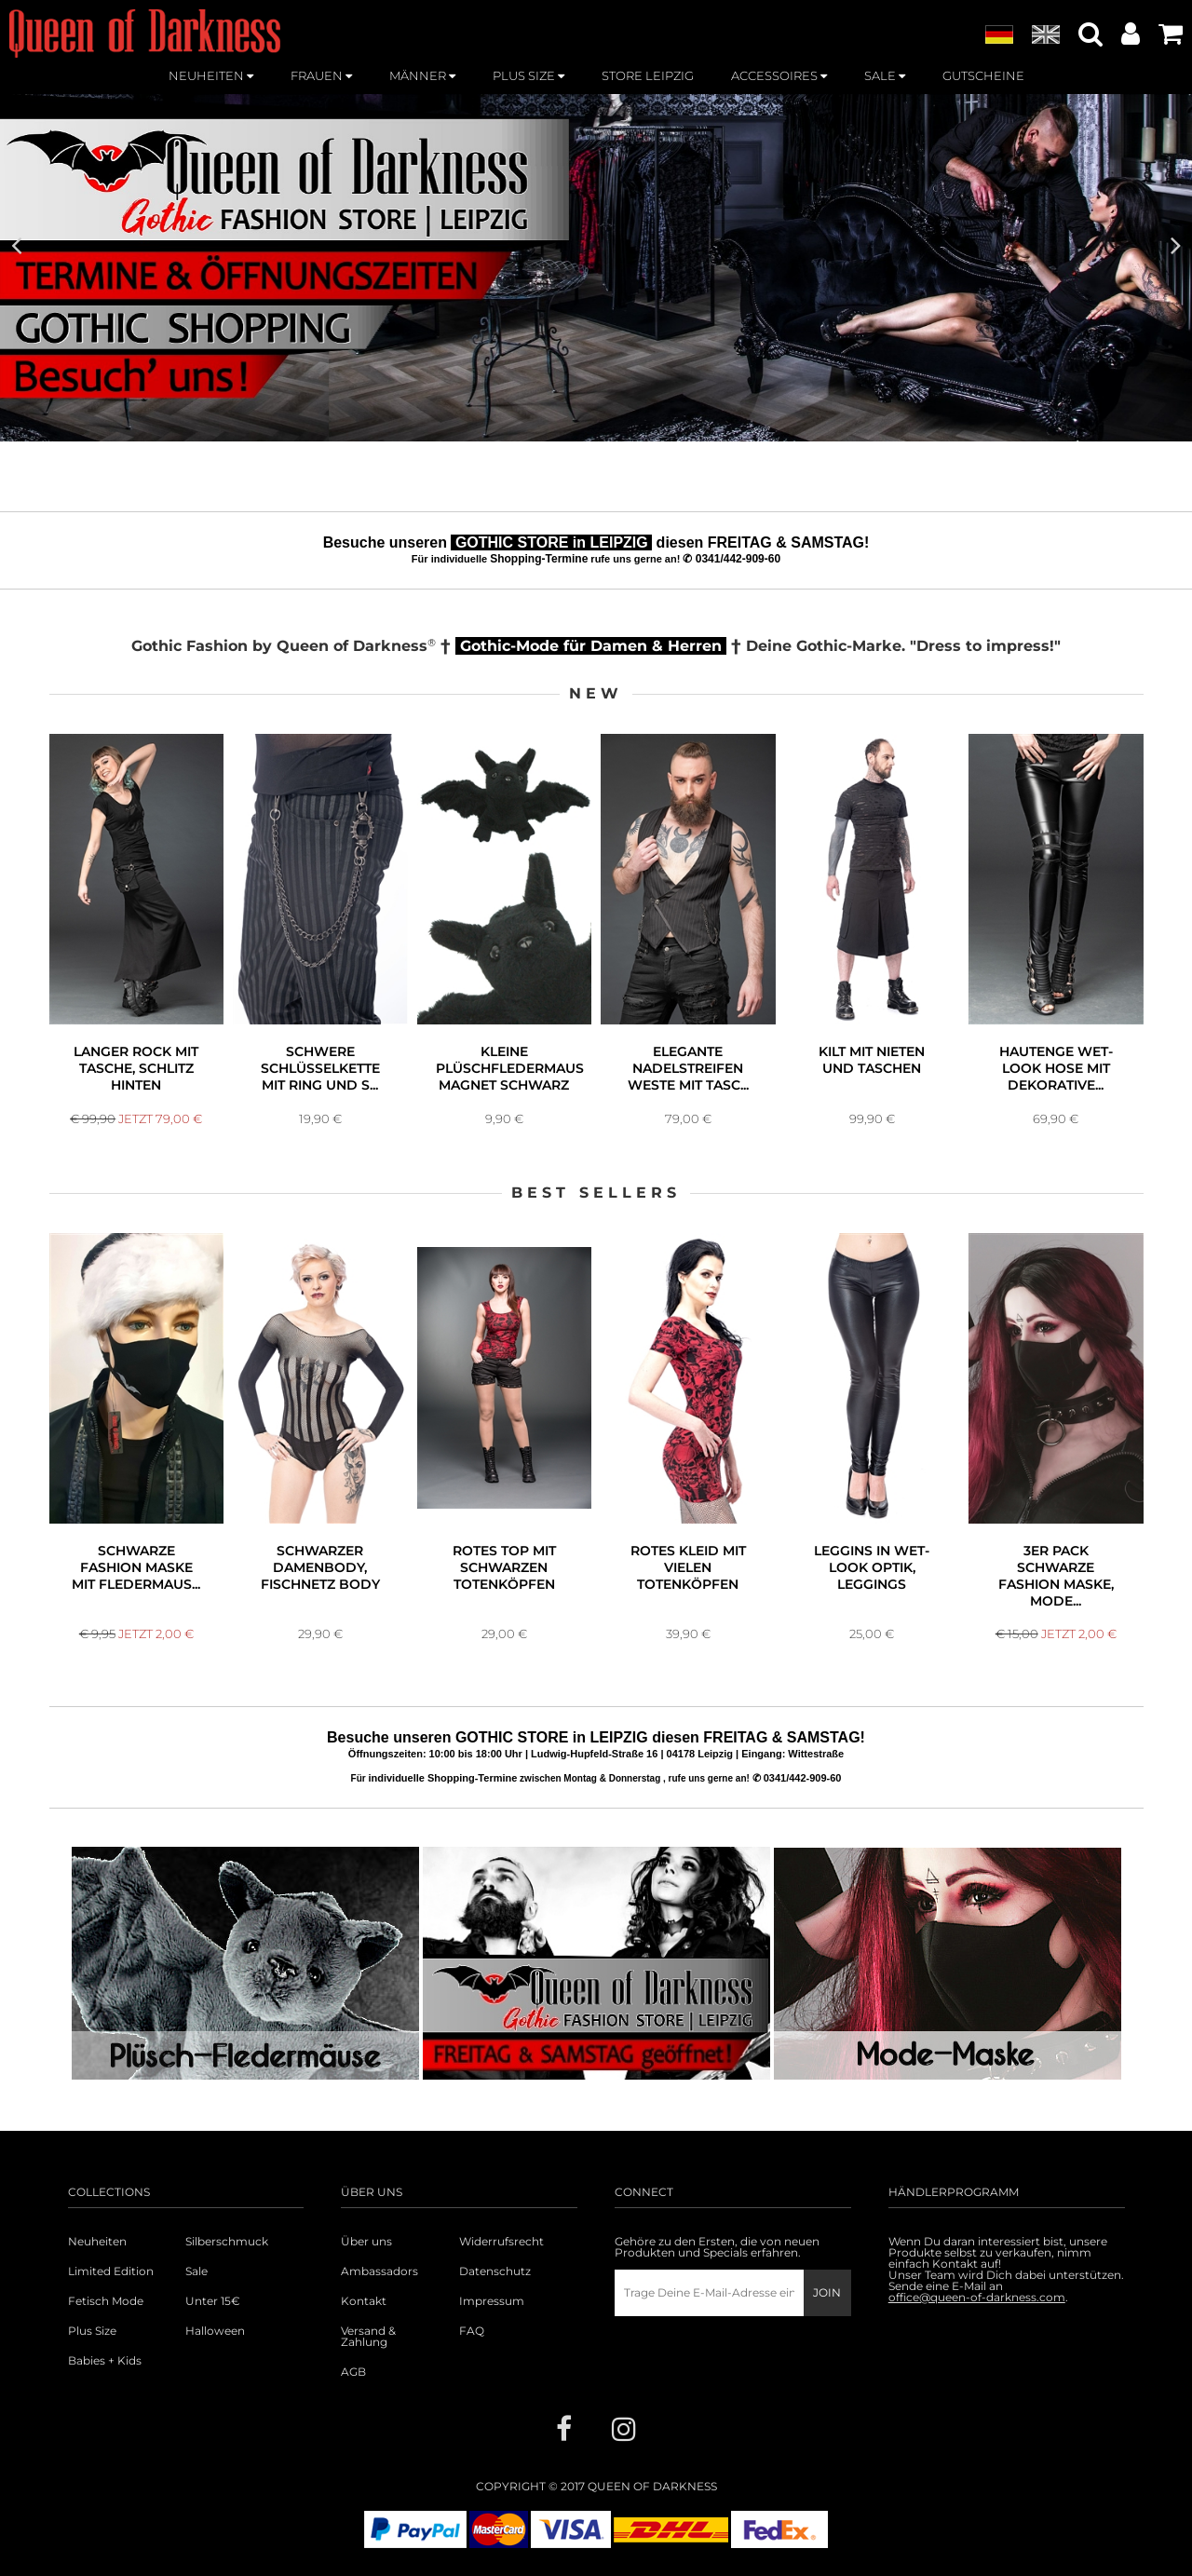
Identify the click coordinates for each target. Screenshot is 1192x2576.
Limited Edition (111, 2271)
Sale (196, 2271)
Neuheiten (97, 2241)
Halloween (215, 2331)
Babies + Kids (105, 2360)
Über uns (366, 2241)
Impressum (491, 2301)
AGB (353, 2372)
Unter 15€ (212, 2301)
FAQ (471, 2331)
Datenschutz (495, 2271)
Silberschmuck (226, 2241)
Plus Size (92, 2331)
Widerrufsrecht (501, 2241)
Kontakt (363, 2301)
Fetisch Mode (105, 2301)
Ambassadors (379, 2271)
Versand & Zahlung (368, 2336)
